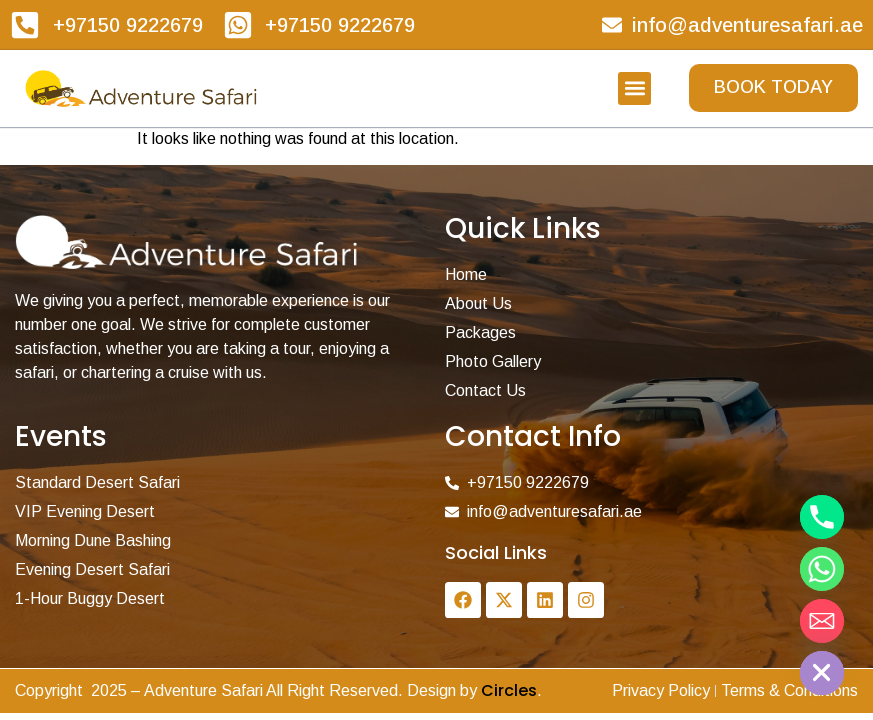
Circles (509, 690)
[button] (634, 88)
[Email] (822, 621)
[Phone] (822, 517)
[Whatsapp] (822, 569)
